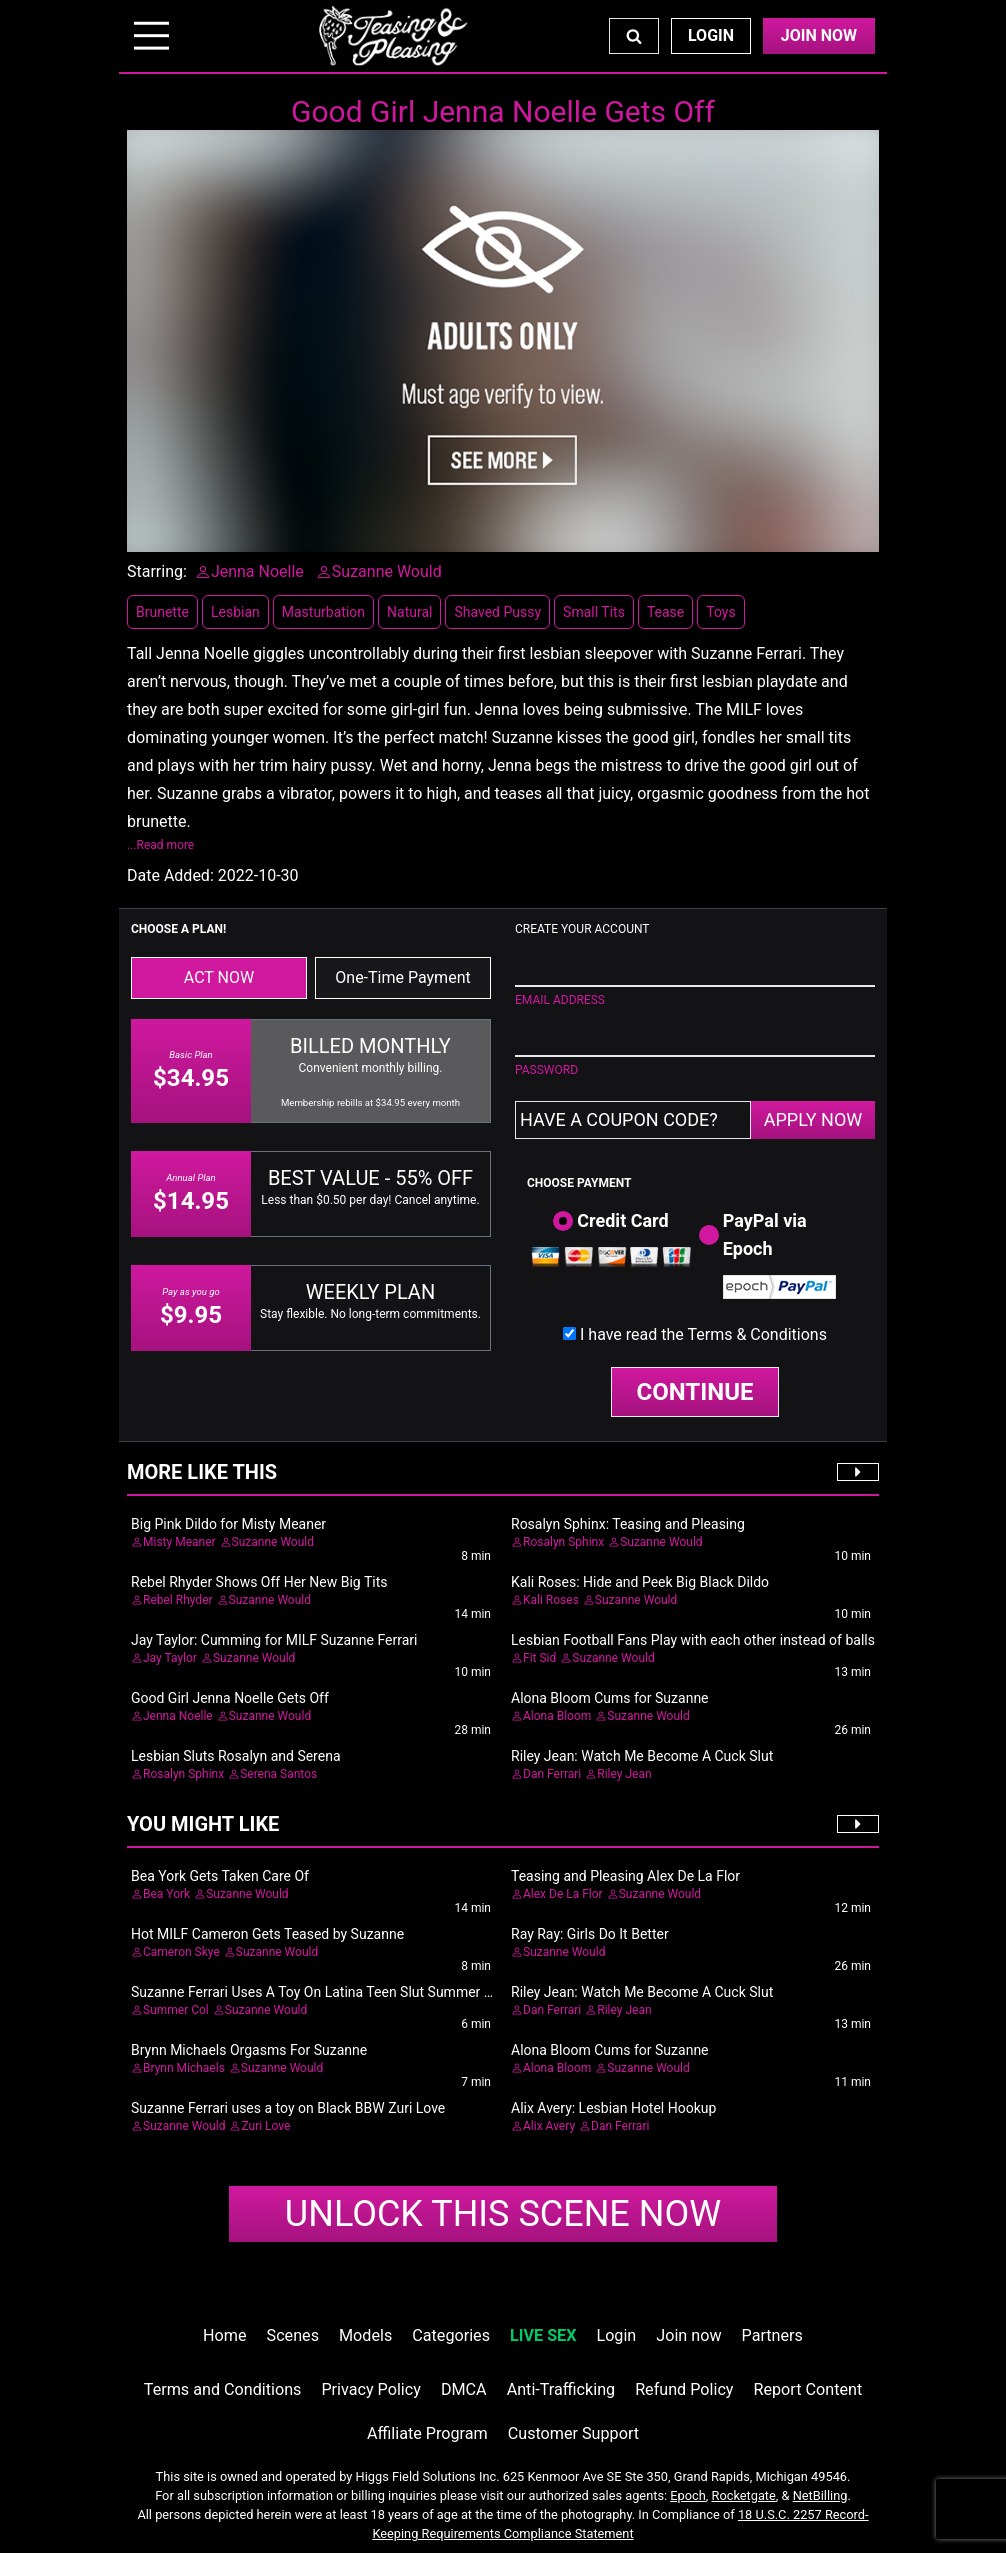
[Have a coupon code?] (633, 1120)
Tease (665, 612)
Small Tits (594, 612)
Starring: (157, 571)
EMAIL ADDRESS (560, 1000)
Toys (720, 612)
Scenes (293, 2335)
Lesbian (235, 612)
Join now (688, 2335)
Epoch (688, 2495)
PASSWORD (546, 1070)
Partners (772, 2335)
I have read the (703, 1334)
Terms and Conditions (223, 2389)
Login (711, 35)
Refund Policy (684, 2389)
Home (224, 2335)
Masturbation (323, 612)
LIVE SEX (543, 2335)
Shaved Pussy (497, 612)
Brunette (162, 612)
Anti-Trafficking (561, 2389)
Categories (451, 2335)
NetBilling (820, 2495)
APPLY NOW (813, 1119)
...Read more (160, 845)
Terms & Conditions (757, 1334)
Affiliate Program (427, 2433)
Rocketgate (744, 2495)
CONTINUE (695, 1392)
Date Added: (170, 875)
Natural (409, 612)
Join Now (819, 35)
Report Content (808, 2389)
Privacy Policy (370, 2389)
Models (365, 2335)
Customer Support (573, 2433)
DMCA (464, 2389)
